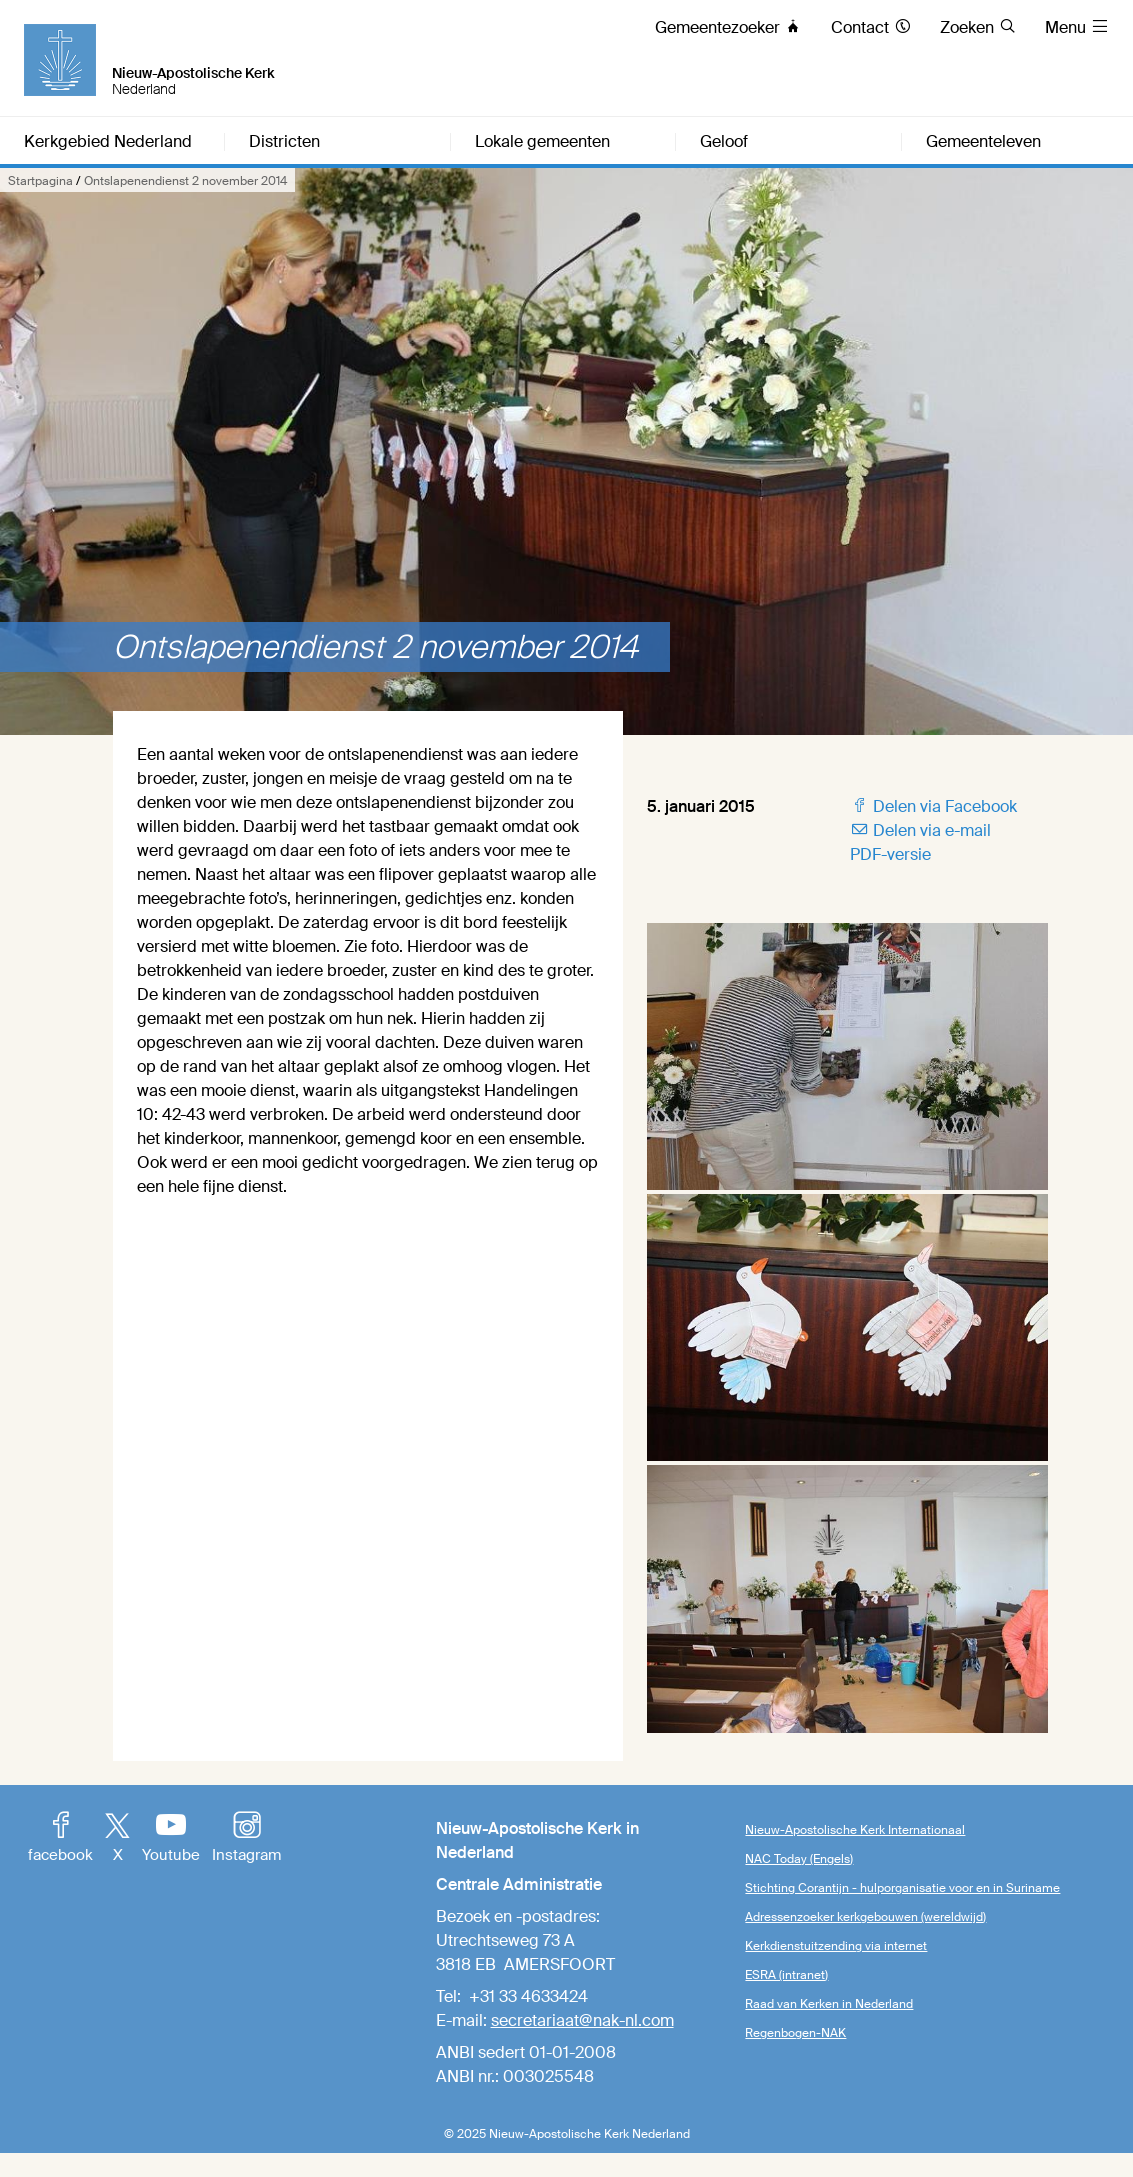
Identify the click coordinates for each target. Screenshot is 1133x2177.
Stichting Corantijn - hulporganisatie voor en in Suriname (902, 1888)
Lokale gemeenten (542, 142)
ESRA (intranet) (786, 1975)
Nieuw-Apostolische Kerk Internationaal (855, 1830)
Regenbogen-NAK (795, 2033)
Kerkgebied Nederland (108, 142)
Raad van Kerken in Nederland (829, 2004)
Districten (284, 142)
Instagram (246, 1839)
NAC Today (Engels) (799, 1859)
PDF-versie (890, 854)
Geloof (724, 142)
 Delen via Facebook (933, 806)
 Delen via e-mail (920, 830)
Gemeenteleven (983, 142)
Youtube (171, 1839)
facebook (60, 1839)
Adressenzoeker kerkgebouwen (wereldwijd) (865, 1917)
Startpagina (40, 181)
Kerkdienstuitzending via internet (836, 1946)
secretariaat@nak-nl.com (582, 2020)
